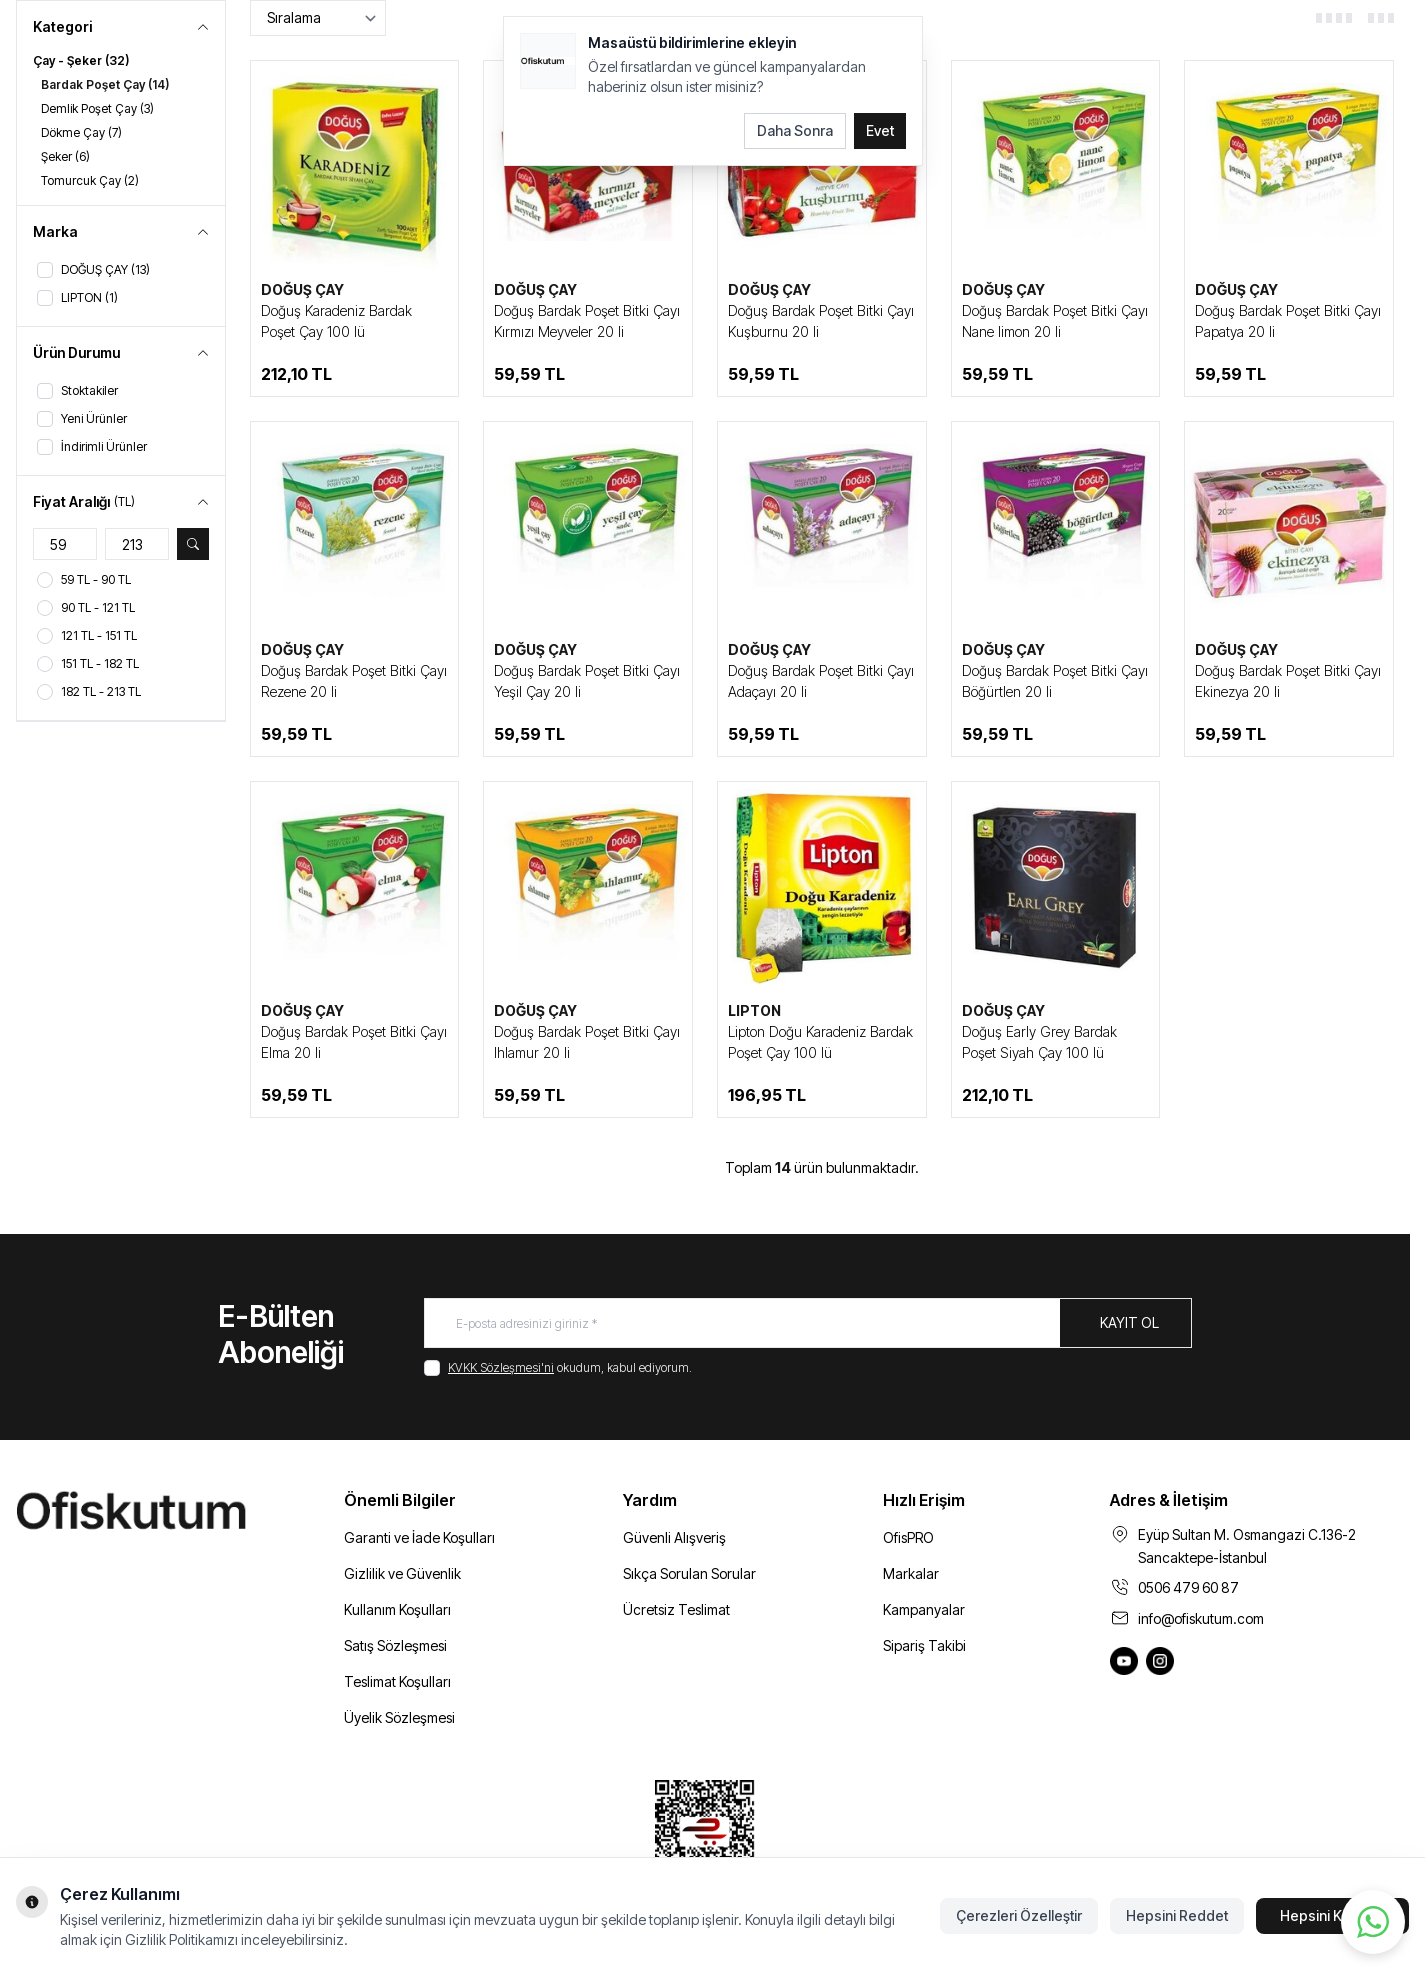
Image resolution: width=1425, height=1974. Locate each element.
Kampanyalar (924, 1609)
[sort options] (318, 18)
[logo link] (160, 1512)
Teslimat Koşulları (397, 1681)
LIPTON (754, 1010)
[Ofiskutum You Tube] (1124, 1661)
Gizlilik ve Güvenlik (402, 1573)
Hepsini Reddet (1177, 1915)
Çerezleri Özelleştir (1019, 1915)
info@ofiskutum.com (1201, 1618)
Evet (880, 130)
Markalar (911, 1573)
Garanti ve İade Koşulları (419, 1537)
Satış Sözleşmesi (395, 1645)
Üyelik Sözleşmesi (399, 1717)
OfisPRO (908, 1537)
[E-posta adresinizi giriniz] (808, 1323)
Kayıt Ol (1129, 1322)
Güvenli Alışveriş (674, 1537)
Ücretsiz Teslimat (676, 1609)
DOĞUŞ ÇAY (302, 289)
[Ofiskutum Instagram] (1160, 1661)
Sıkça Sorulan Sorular (689, 1573)
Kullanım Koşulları (397, 1609)
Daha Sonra (795, 130)
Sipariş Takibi (924, 1645)
